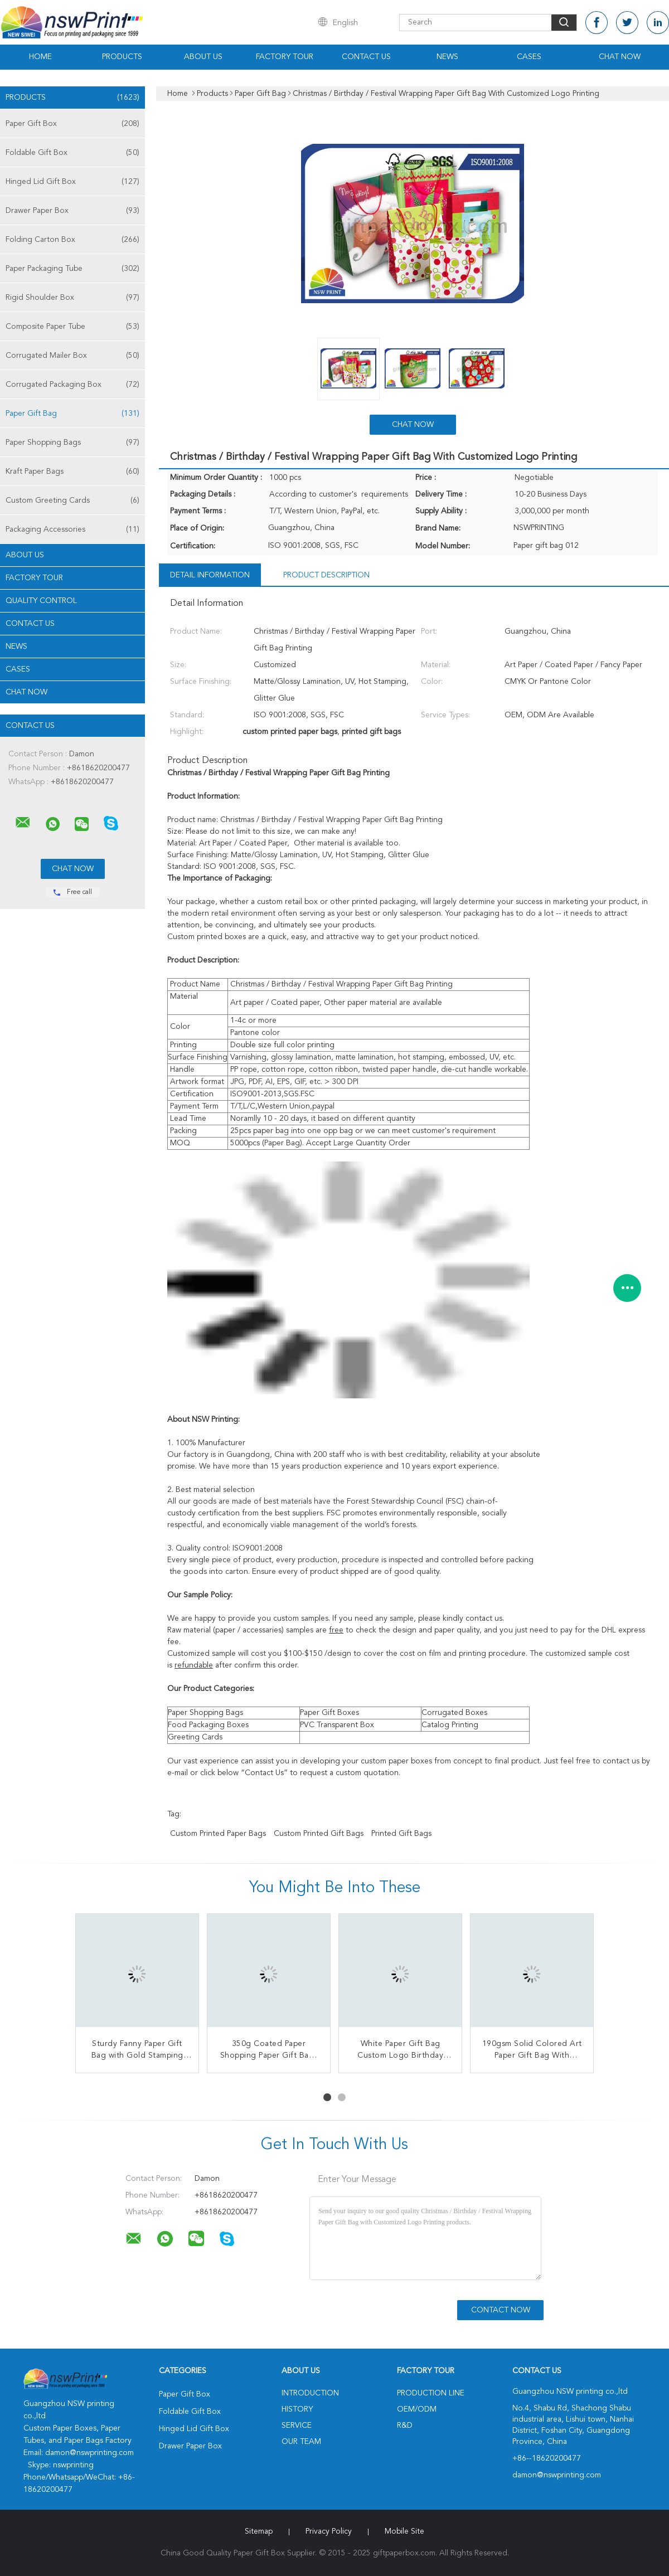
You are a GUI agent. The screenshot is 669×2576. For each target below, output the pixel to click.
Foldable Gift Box (72, 152)
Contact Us (366, 57)
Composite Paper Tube (72, 326)
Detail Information (210, 575)
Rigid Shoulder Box (72, 297)
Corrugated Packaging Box (72, 384)
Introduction (310, 2393)
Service (297, 2425)
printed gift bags (401, 1834)
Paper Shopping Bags (72, 442)
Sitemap (259, 2531)
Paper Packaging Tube (72, 268)
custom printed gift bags (318, 1834)
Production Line (430, 2393)
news (16, 646)
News (447, 57)
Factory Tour (284, 57)
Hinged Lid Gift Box (72, 181)
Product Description (326, 575)
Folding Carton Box (72, 239)
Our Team (301, 2442)
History (297, 2409)
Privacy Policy (329, 2531)
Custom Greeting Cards (72, 500)
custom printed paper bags (218, 1834)
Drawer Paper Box (72, 210)
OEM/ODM (417, 2409)
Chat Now (620, 57)
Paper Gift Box (72, 123)
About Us (203, 57)
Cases (529, 57)
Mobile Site (404, 2531)
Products (122, 57)
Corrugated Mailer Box (72, 355)
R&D (405, 2425)
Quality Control (41, 601)
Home (40, 57)
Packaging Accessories (72, 529)
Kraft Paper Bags (72, 471)
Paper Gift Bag (72, 413)
